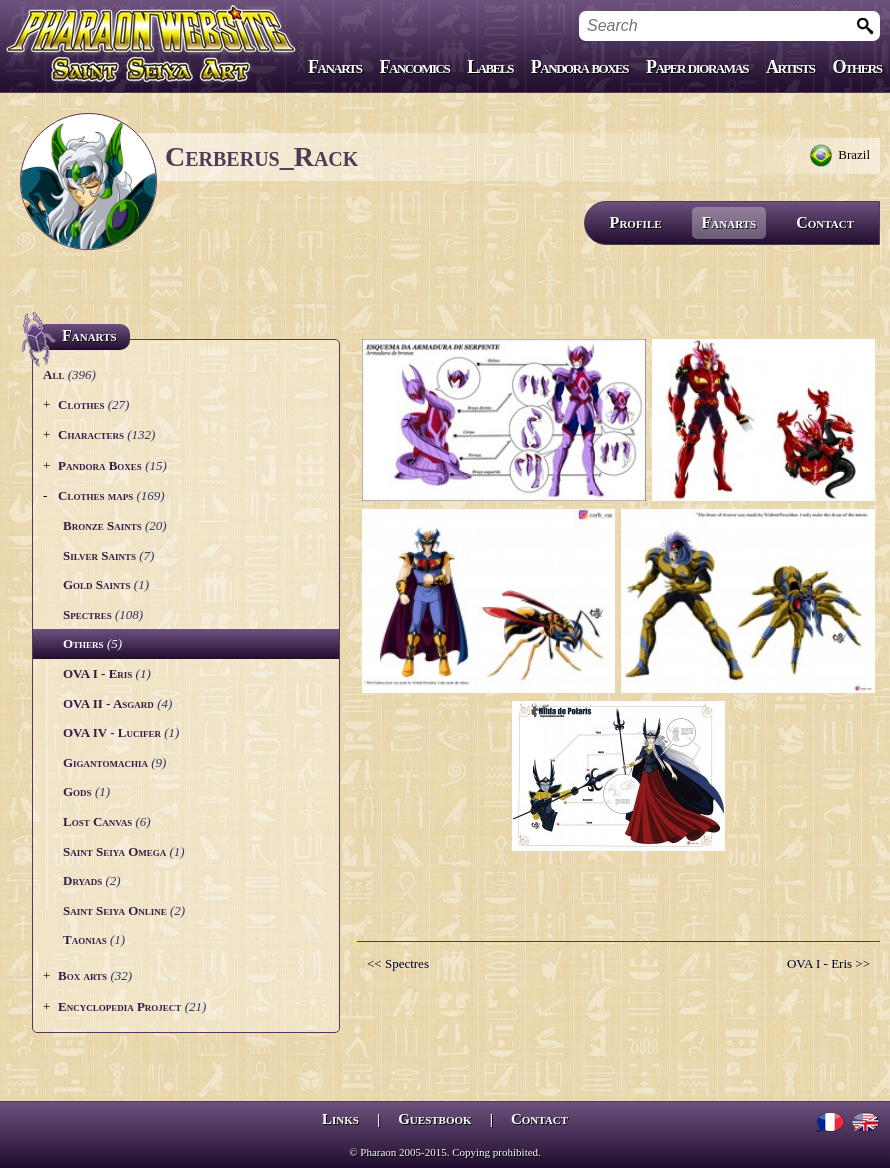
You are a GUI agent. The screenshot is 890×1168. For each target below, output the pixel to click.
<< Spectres (398, 963)
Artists (790, 67)
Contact (825, 222)
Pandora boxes (579, 67)
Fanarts (335, 67)
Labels (490, 67)
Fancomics (415, 67)
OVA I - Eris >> (828, 963)
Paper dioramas (697, 67)
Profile (636, 222)
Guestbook (434, 1119)
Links (340, 1119)
